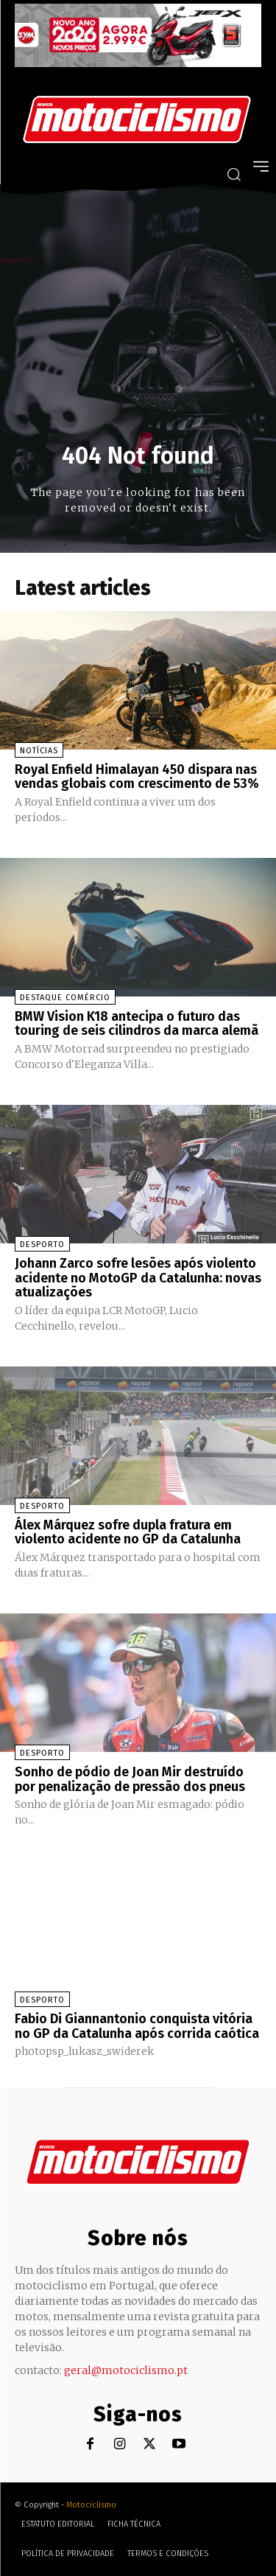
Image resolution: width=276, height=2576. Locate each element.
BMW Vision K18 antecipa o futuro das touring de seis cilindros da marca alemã (136, 1023)
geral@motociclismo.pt (126, 2370)
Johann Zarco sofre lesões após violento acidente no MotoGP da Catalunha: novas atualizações (138, 1278)
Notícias (39, 750)
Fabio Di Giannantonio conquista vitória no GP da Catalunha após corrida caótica (137, 2026)
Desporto (42, 1244)
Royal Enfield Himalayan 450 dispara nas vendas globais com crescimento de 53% (137, 776)
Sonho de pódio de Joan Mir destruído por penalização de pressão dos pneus (130, 1779)
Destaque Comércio (65, 997)
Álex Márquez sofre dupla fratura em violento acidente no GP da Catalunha (128, 1532)
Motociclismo (91, 2505)
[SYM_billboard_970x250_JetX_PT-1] (138, 63)
